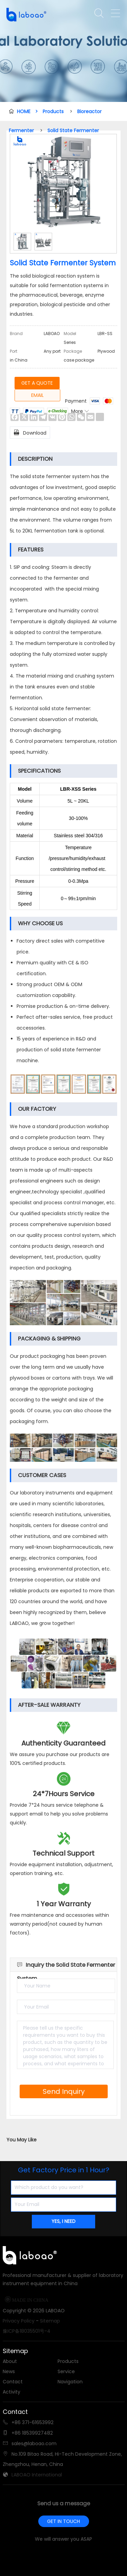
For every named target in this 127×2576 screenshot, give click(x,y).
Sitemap (50, 2320)
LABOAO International (37, 2474)
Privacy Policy (19, 2320)
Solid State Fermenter (73, 130)
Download (30, 432)
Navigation (70, 2381)
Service (66, 2371)
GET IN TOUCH (63, 2521)
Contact (13, 2381)
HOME (27, 111)
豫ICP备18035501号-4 (26, 2331)
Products (53, 111)
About (10, 2361)
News (9, 2371)
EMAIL (37, 395)
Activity (11, 2391)
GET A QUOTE (37, 383)
